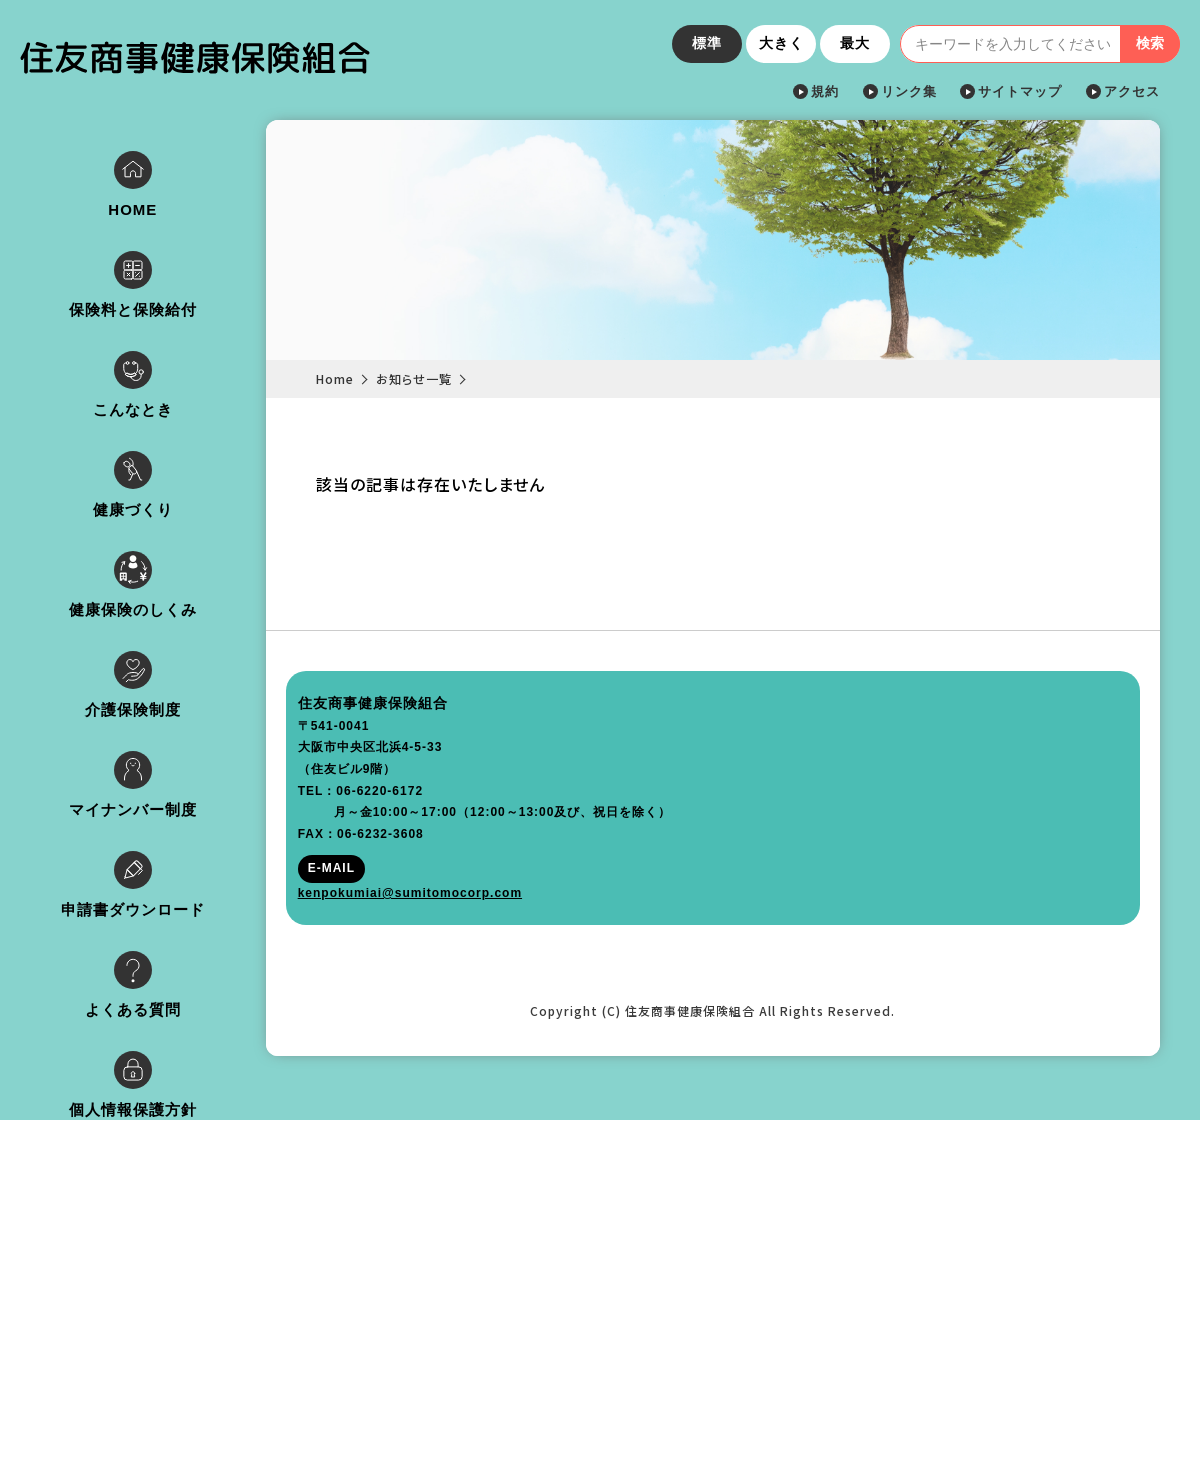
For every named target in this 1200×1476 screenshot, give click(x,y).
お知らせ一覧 (436, 378)
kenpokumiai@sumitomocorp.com (144, 1404)
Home (357, 378)
